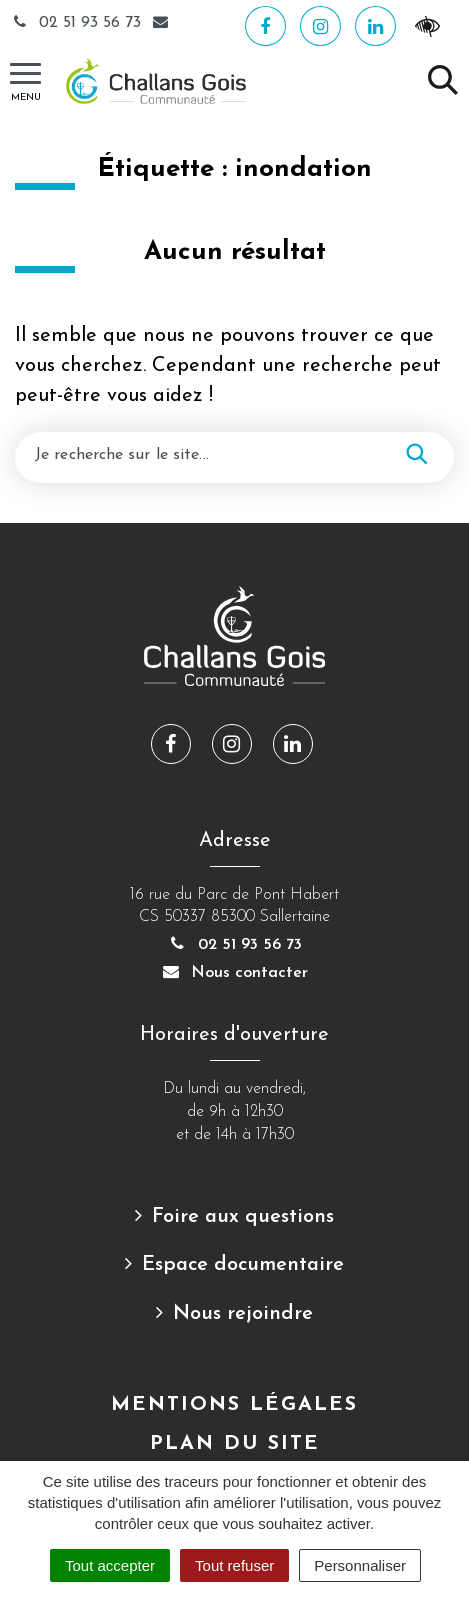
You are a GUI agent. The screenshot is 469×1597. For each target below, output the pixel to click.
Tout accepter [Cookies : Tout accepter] (110, 1565)
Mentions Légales (234, 1405)
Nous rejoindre (243, 1314)
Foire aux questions (243, 1217)
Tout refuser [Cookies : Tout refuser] (234, 1565)
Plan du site (235, 1444)
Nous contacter (235, 973)
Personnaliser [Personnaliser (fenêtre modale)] (360, 1565)
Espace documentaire (243, 1265)
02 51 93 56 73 (78, 23)
